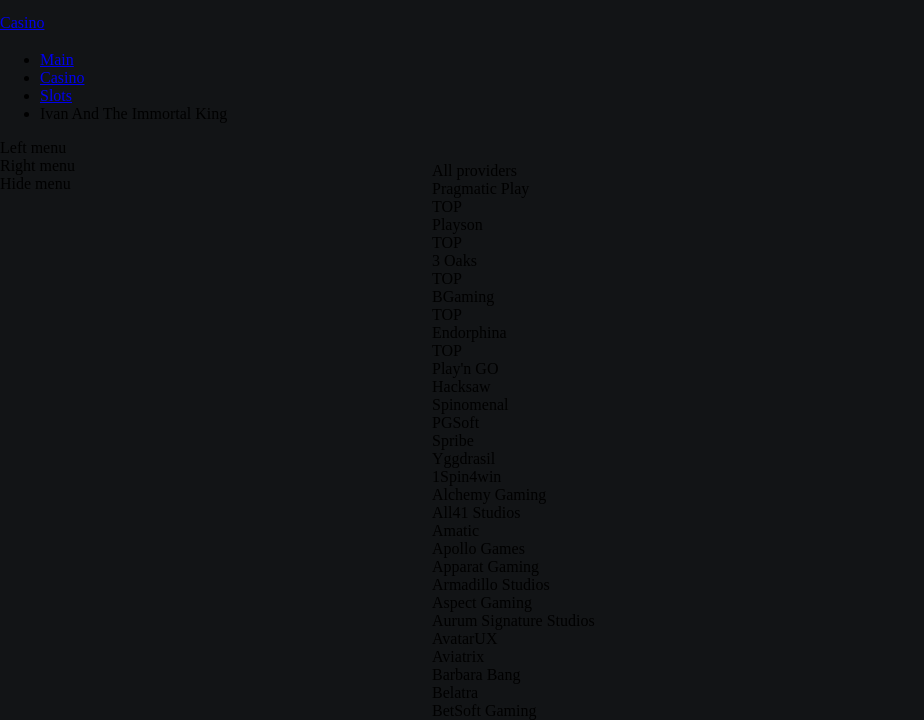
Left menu (33, 147)
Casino (22, 22)
